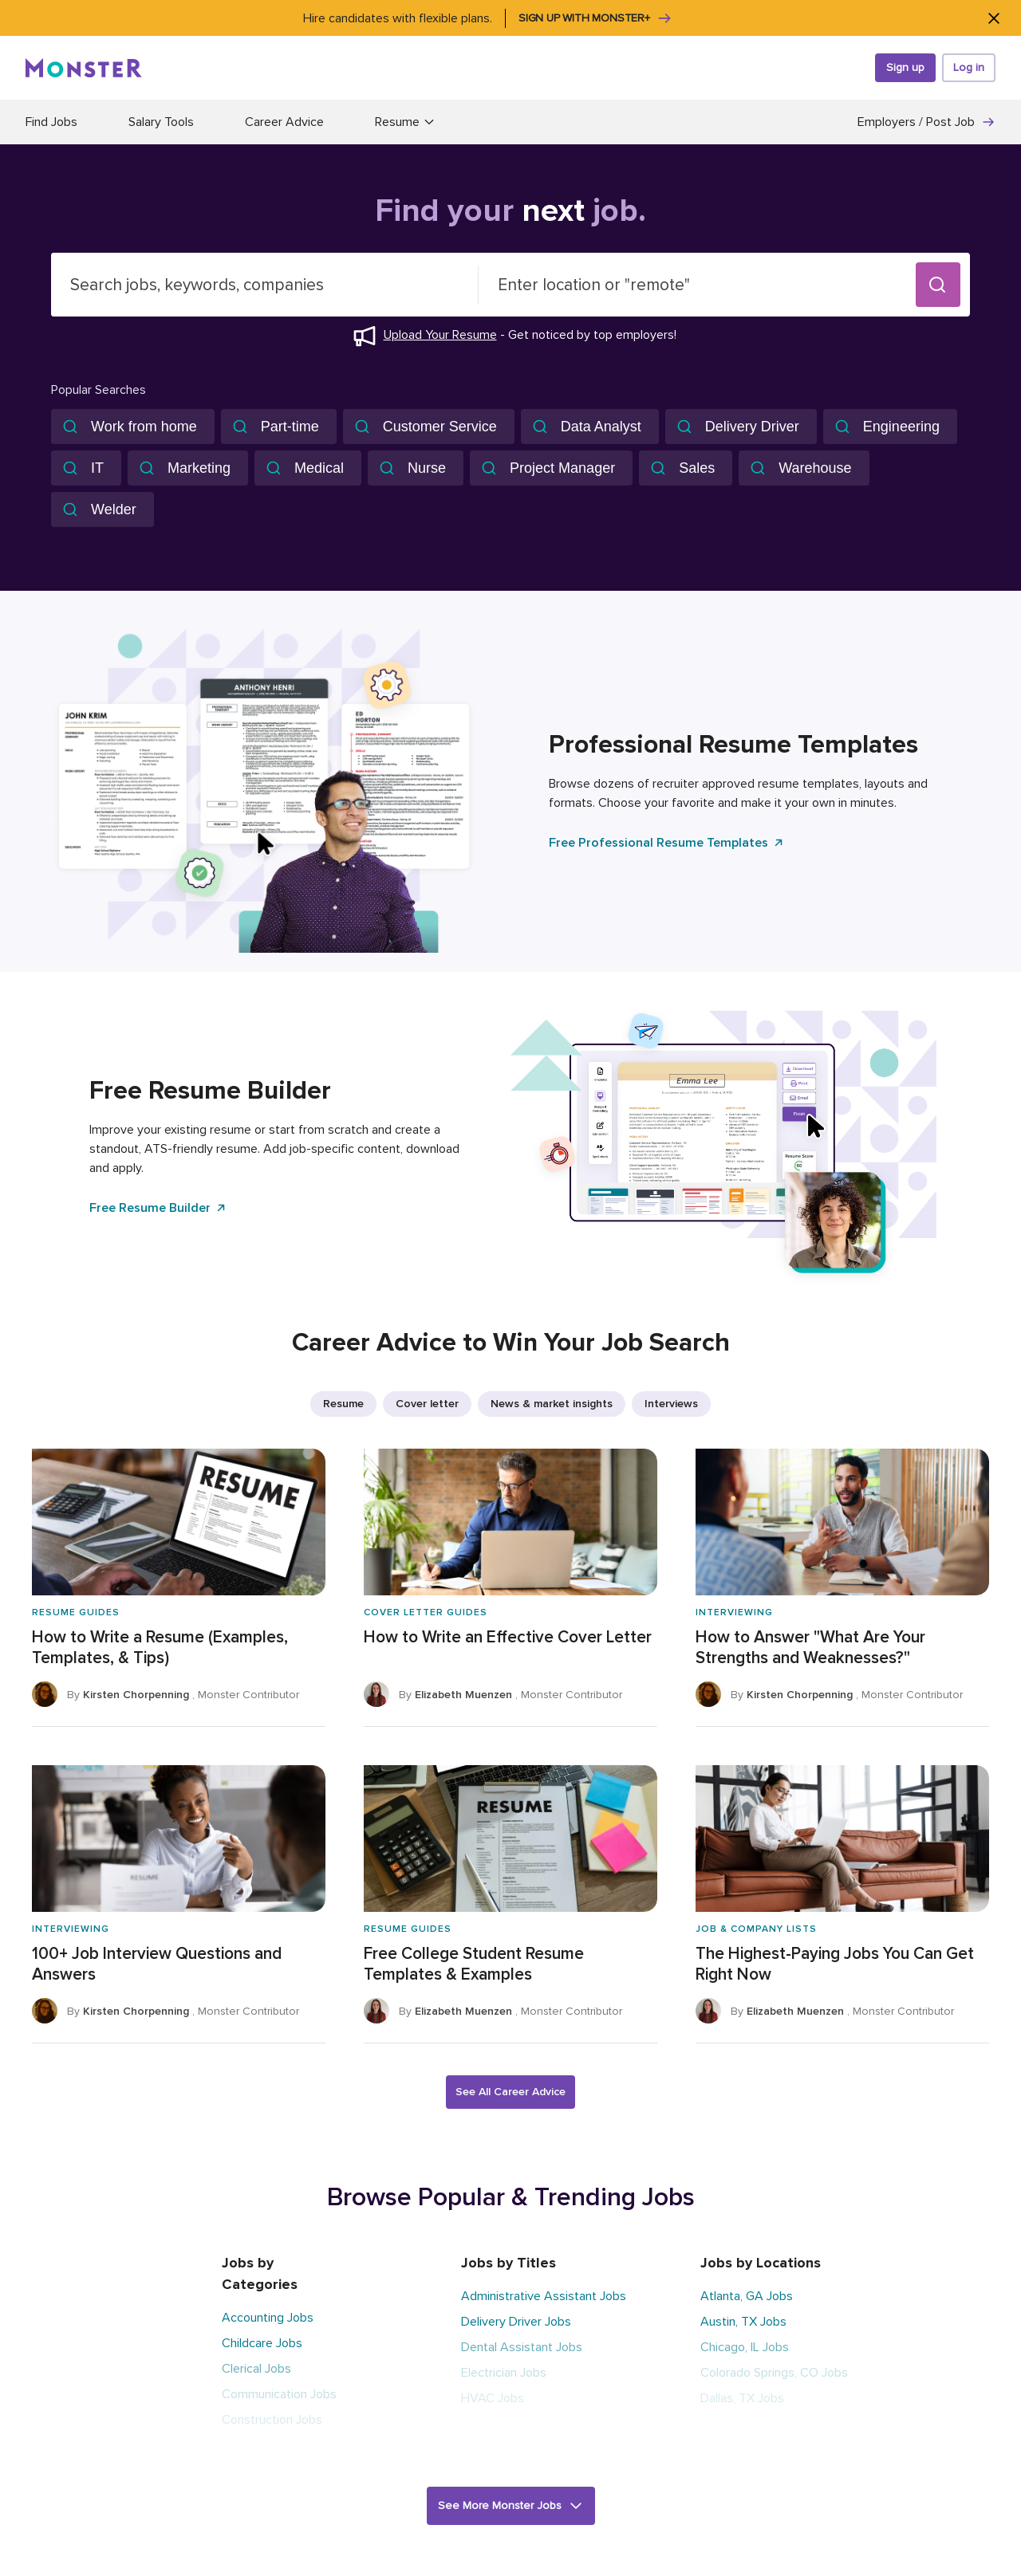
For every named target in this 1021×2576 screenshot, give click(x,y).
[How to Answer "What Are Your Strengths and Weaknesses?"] (842, 1588)
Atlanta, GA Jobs (746, 2296)
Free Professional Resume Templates (667, 843)
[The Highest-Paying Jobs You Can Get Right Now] (842, 1904)
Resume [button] (405, 122)
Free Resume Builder (158, 1208)
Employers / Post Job (926, 122)
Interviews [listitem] (671, 1403)
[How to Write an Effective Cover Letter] (510, 1588)
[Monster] (84, 67)
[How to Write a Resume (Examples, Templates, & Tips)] (178, 1588)
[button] (938, 284)
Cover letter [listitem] (427, 1403)
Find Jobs (51, 122)
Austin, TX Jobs (743, 2322)
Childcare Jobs (262, 2343)
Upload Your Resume (440, 335)
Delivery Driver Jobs (516, 2322)
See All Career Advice (510, 2091)
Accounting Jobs (267, 2318)
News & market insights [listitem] (552, 1403)
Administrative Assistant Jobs (543, 2296)
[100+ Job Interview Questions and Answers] (178, 1904)
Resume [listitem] (343, 1403)
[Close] (993, 18)
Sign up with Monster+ (595, 18)
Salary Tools (161, 122)
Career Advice (284, 122)
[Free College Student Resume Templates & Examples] (510, 1904)
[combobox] (265, 285)
